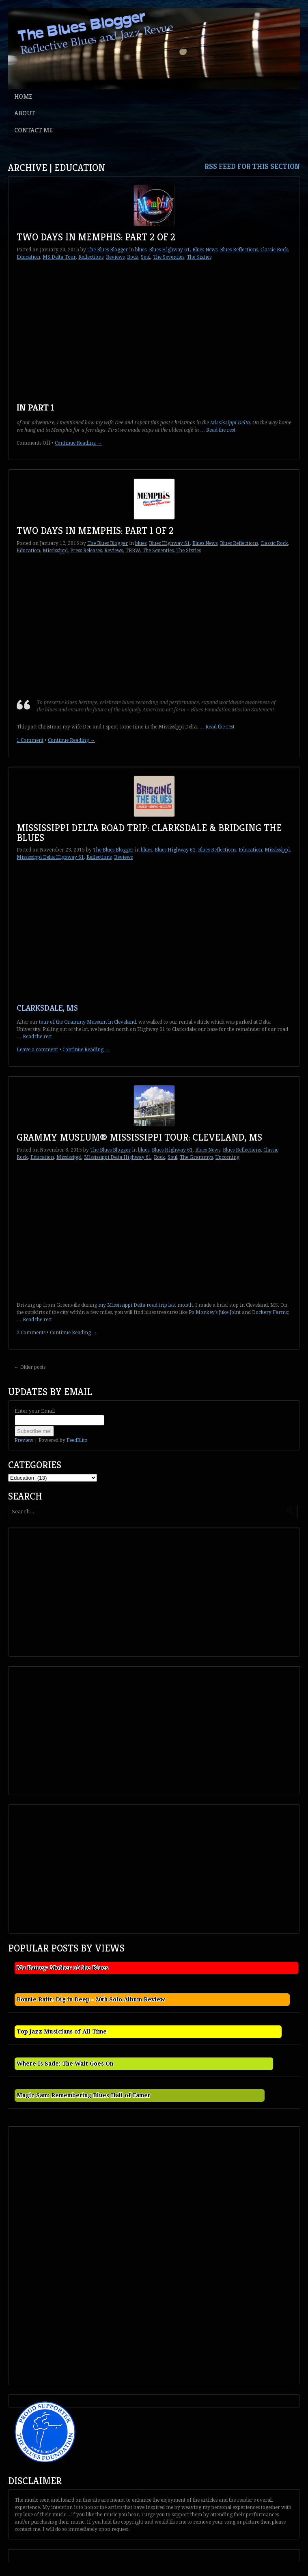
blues (140, 250)
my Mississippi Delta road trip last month (145, 1305)
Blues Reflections (239, 250)
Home (23, 96)
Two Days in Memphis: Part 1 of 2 (95, 531)
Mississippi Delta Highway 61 (50, 857)
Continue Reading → (78, 443)
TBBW (132, 550)
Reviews (115, 257)
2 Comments (31, 1333)
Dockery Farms (270, 1312)
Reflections (90, 257)
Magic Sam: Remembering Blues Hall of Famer (84, 2095)
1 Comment (30, 740)
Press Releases (86, 550)
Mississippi (55, 550)
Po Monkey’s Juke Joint (215, 1312)
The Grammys (196, 1157)
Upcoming (227, 1157)
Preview (24, 1440)
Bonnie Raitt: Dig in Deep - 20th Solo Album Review (91, 1999)
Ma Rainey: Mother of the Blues (62, 1967)
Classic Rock (274, 250)
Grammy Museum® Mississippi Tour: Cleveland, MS (139, 1137)
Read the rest (220, 430)
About (24, 113)
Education (28, 257)
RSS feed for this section (252, 166)
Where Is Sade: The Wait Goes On (65, 2063)
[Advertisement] (71, 1591)
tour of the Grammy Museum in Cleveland (87, 1022)
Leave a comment (37, 1049)
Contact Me (33, 130)
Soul (146, 257)
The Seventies (168, 257)
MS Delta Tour (59, 257)
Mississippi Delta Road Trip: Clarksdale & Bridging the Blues (149, 833)
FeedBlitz (77, 1440)
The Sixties (199, 257)
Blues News (205, 250)
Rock (132, 257)
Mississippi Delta (230, 423)
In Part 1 (35, 407)
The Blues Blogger (107, 250)
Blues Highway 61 (169, 250)
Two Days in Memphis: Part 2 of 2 (96, 237)
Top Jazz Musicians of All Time (62, 2031)
